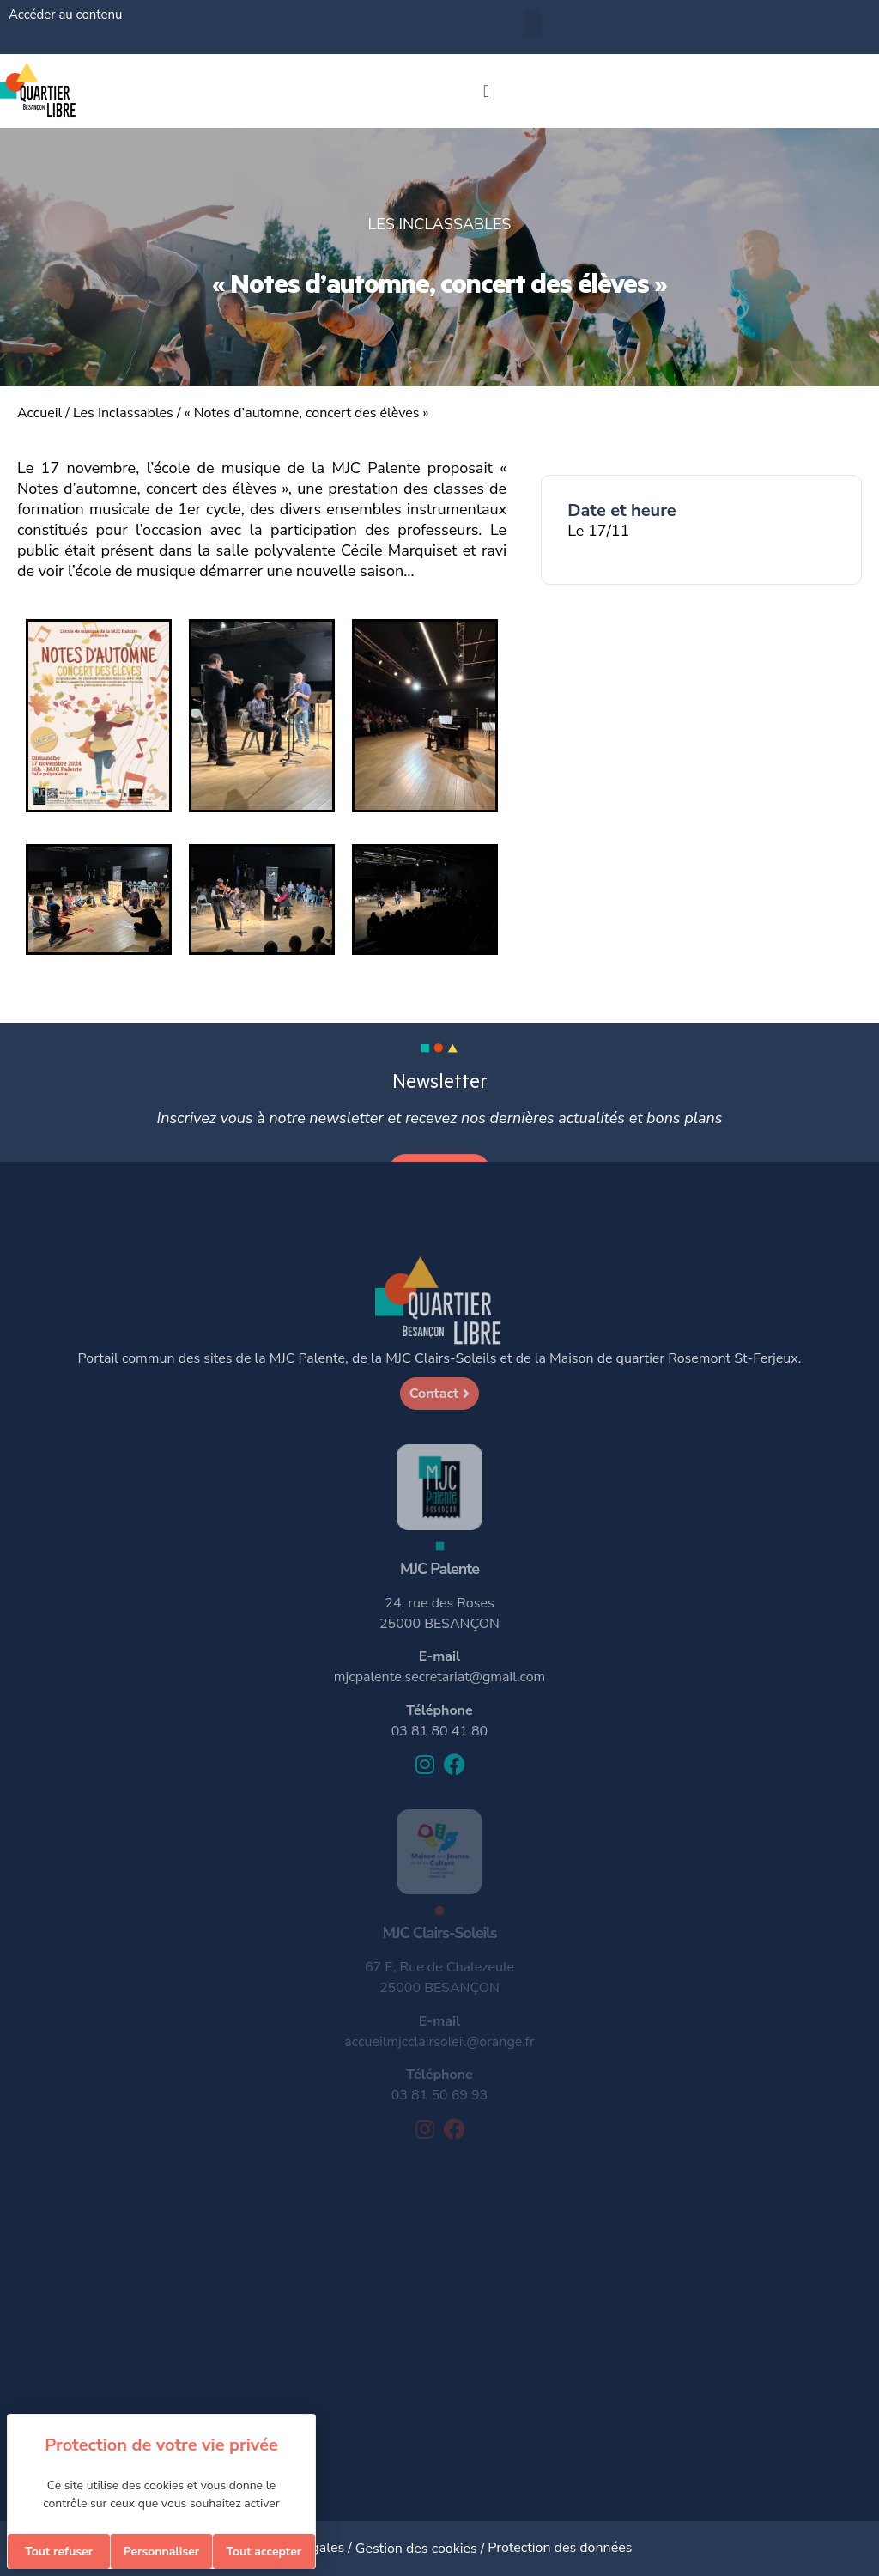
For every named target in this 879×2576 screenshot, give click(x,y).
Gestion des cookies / (421, 2548)
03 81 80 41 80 (439, 1731)
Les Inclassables (123, 413)
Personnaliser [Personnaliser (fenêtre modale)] (162, 2551)
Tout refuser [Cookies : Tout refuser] (59, 2551)
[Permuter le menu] (486, 91)
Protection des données (560, 2547)
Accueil (39, 413)
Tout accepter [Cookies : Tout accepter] (263, 2551)
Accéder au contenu (65, 14)
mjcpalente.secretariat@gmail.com (439, 1677)
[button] (532, 23)
